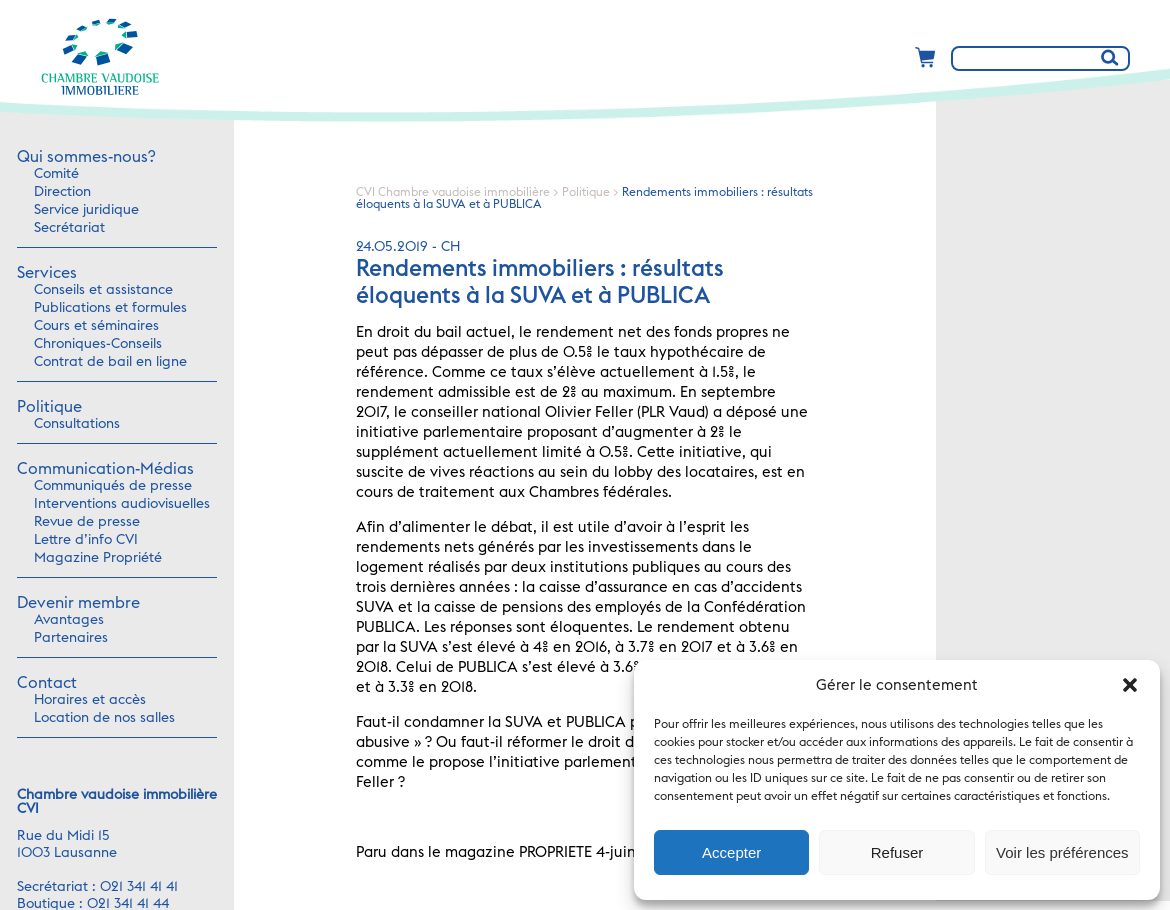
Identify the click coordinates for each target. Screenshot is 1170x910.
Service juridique (86, 210)
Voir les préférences (1062, 852)
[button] (1130, 685)
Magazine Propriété (98, 558)
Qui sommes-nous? (86, 157)
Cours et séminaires (96, 326)
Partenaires (71, 638)
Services (47, 273)
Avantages (69, 620)
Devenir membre (78, 603)
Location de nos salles (104, 718)
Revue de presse (87, 522)
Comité (56, 174)
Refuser (897, 852)
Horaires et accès (90, 700)
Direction (62, 192)
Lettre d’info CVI (86, 540)
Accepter (731, 852)
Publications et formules (110, 308)
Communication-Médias (105, 469)
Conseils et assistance (103, 290)
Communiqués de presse (113, 486)
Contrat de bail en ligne (110, 362)
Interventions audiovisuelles (122, 504)
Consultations (77, 424)
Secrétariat (69, 228)
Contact (47, 683)
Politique (49, 407)
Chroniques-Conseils (98, 344)
